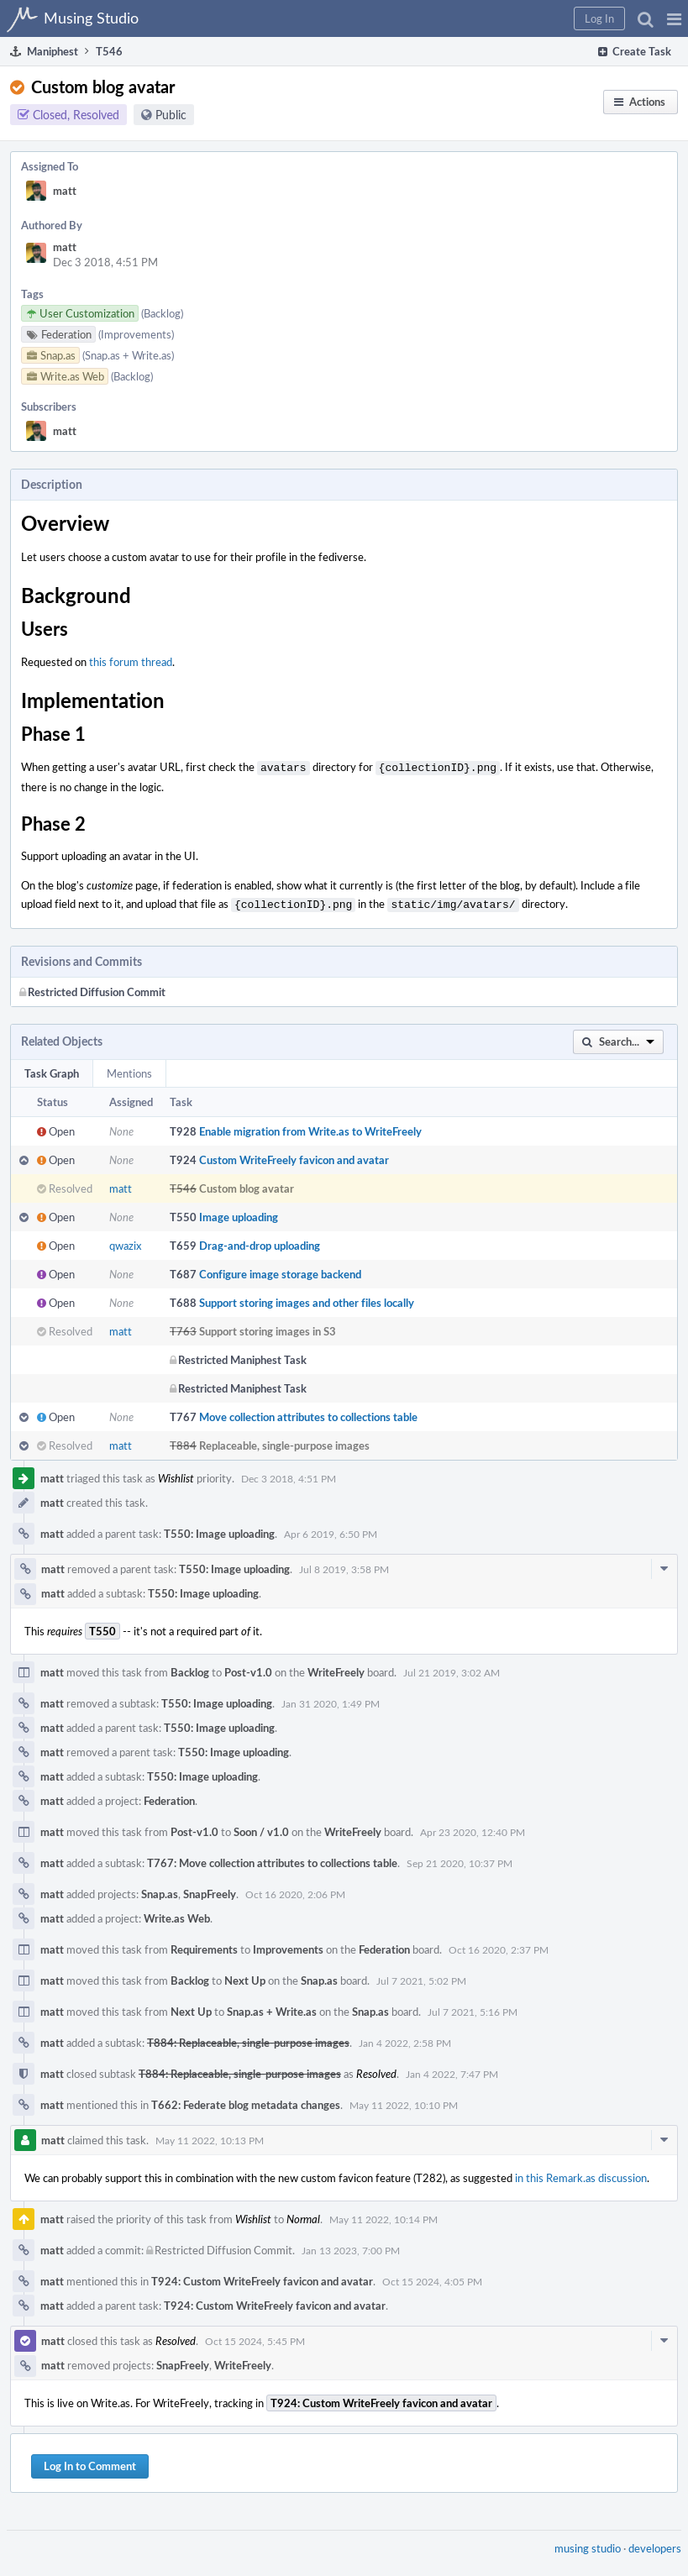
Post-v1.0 (248, 1668)
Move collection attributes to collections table (308, 1413)
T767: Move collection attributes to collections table (272, 1859)
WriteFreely (336, 1668)
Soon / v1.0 (261, 1828)
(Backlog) (162, 313)
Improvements (288, 1946)
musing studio (587, 2544)
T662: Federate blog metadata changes (245, 2101)
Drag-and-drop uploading (259, 1242)
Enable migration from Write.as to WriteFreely (310, 1128)
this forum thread (130, 661)
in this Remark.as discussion (581, 2174)
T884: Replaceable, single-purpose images (248, 2039)
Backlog (190, 1668)
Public (170, 115)
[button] (674, 18)
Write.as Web (177, 1915)
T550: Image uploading (219, 1530)
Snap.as (159, 1890)
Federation (169, 1797)
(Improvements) (136, 334)
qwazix (125, 1242)
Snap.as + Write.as (272, 2008)
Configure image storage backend (280, 1270)
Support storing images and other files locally (306, 1299)
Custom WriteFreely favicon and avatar (294, 1156)
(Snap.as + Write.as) (128, 355)
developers (654, 2544)
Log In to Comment (90, 2462)
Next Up (244, 1977)
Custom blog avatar (246, 1185)
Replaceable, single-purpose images (284, 1442)
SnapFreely (209, 1890)
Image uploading (238, 1213)
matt (64, 190)
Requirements (204, 1946)
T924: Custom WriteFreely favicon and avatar (262, 2277)
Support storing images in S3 (267, 1327)
